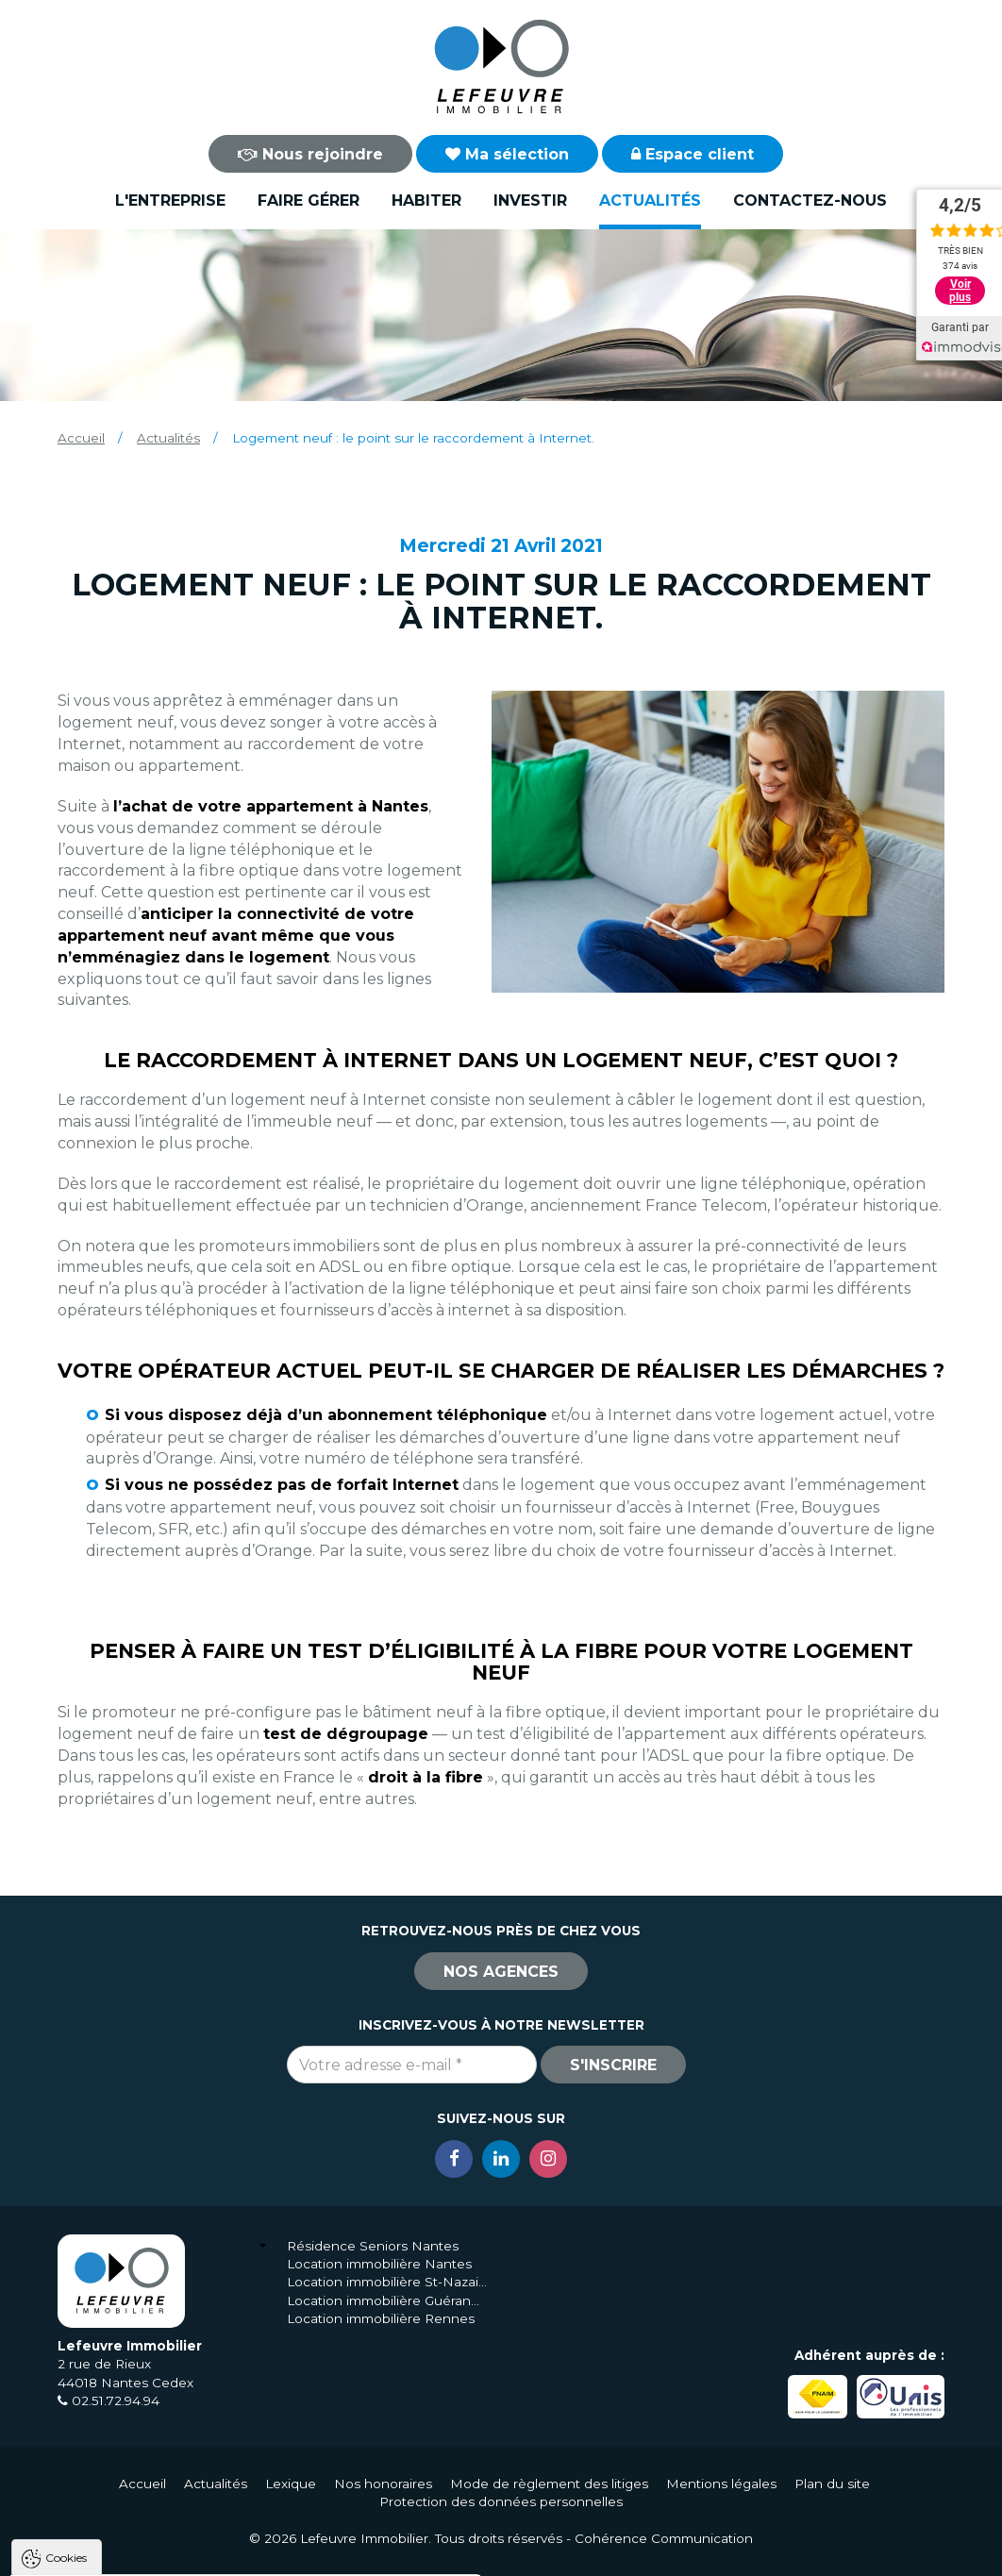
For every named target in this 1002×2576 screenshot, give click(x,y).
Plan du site (832, 2483)
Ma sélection (507, 154)
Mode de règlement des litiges (549, 2483)
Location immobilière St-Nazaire (387, 2281)
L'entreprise (170, 200)
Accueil (81, 437)
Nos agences (501, 1972)
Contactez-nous (810, 200)
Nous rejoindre (310, 154)
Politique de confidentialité (111, 2508)
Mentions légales (721, 2483)
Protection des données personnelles (501, 2501)
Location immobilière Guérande (387, 2300)
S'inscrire (613, 2065)
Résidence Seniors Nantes (373, 2245)
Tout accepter (129, 2553)
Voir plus (960, 290)
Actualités (650, 200)
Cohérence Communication (664, 2538)
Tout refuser (250, 2553)
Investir (530, 200)
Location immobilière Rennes (381, 2318)
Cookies (66, 2318)
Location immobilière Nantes (379, 2263)
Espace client (692, 154)
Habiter (426, 200)
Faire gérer (308, 200)
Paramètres (366, 2553)
